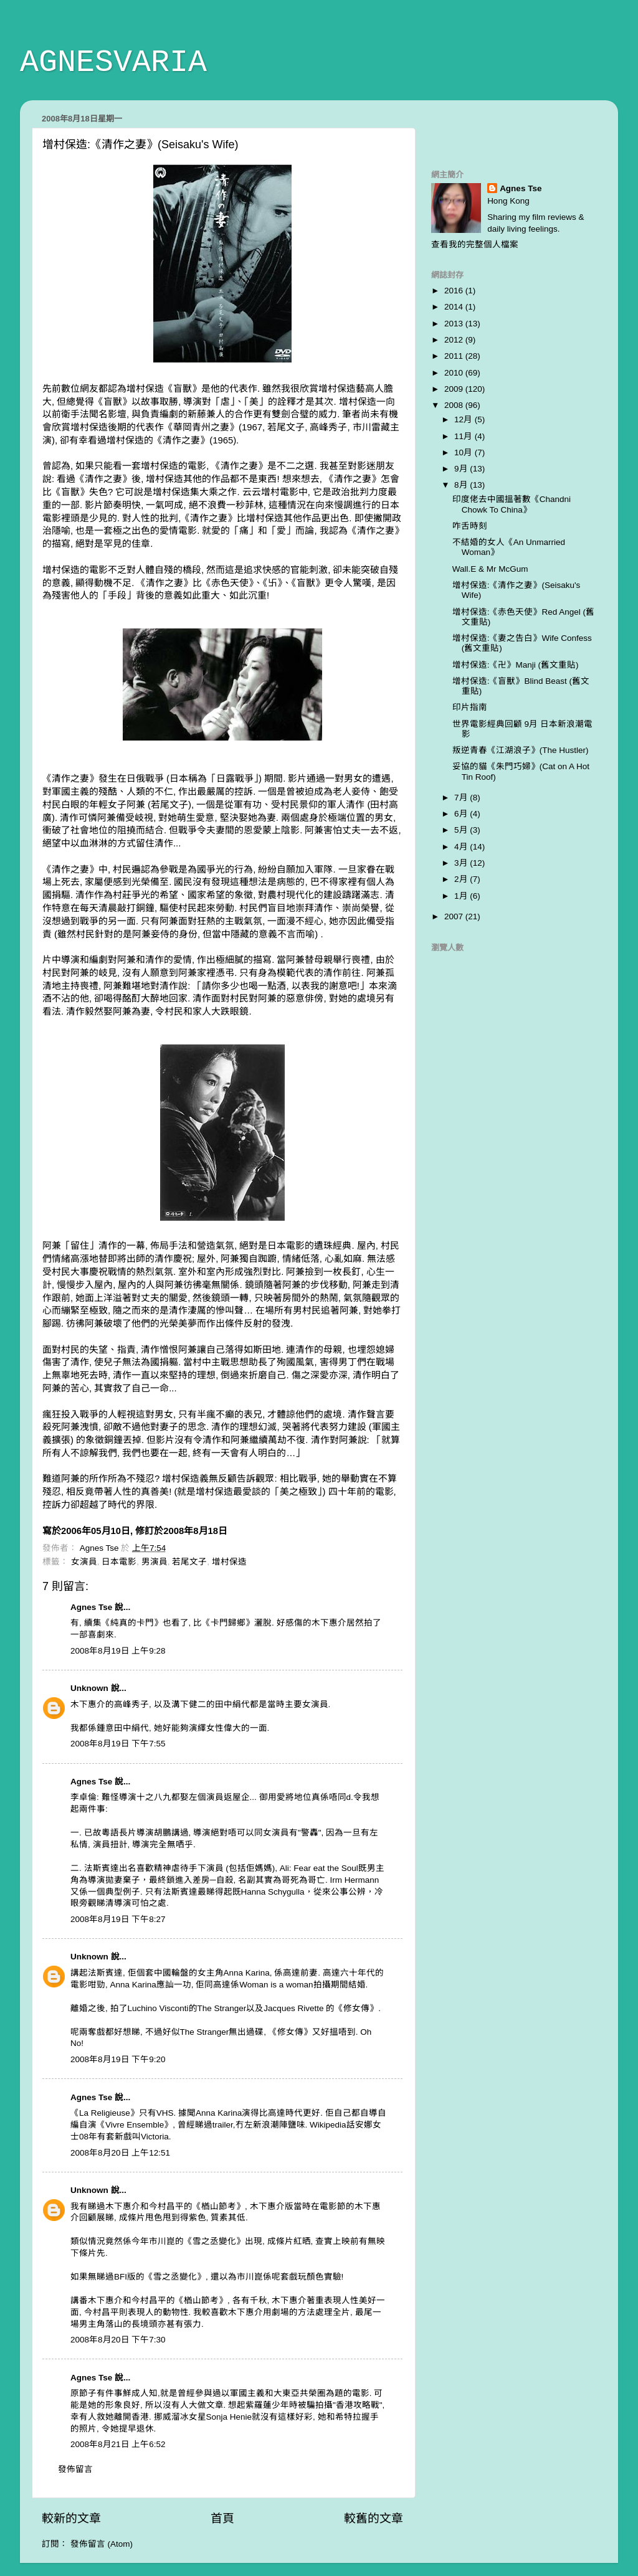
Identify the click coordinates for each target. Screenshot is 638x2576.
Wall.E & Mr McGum (490, 569)
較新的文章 (71, 2518)
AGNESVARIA (113, 62)
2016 (454, 290)
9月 (462, 468)
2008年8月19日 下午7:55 (118, 1743)
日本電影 (119, 1561)
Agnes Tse (92, 1607)
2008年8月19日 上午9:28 (118, 1650)
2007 (454, 916)
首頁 (222, 2518)
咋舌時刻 (469, 526)
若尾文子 (189, 1561)
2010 (454, 372)
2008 (454, 405)
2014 (454, 306)
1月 (462, 896)
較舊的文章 (373, 2518)
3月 (462, 863)
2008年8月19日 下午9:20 (118, 2059)
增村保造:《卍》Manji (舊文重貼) (515, 665)
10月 (464, 452)
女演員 (84, 1561)
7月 (462, 797)
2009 (454, 389)
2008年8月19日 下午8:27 (118, 1919)
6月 (462, 813)
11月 (464, 436)
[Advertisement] (504, 128)
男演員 (154, 1561)
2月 (462, 879)
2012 (454, 339)
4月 (462, 846)
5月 (462, 830)
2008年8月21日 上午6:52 (118, 2444)
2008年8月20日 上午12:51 (120, 2152)
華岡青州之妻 (201, 427)
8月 (462, 485)
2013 (454, 323)
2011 (454, 356)
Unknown (89, 1688)
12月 (464, 419)
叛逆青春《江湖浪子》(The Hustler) (520, 750)
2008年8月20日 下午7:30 (118, 2339)
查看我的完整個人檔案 (474, 244)
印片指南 (469, 707)
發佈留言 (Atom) (101, 2544)
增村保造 (229, 1561)
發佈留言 (75, 2469)
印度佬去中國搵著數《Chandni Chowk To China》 (511, 504)
